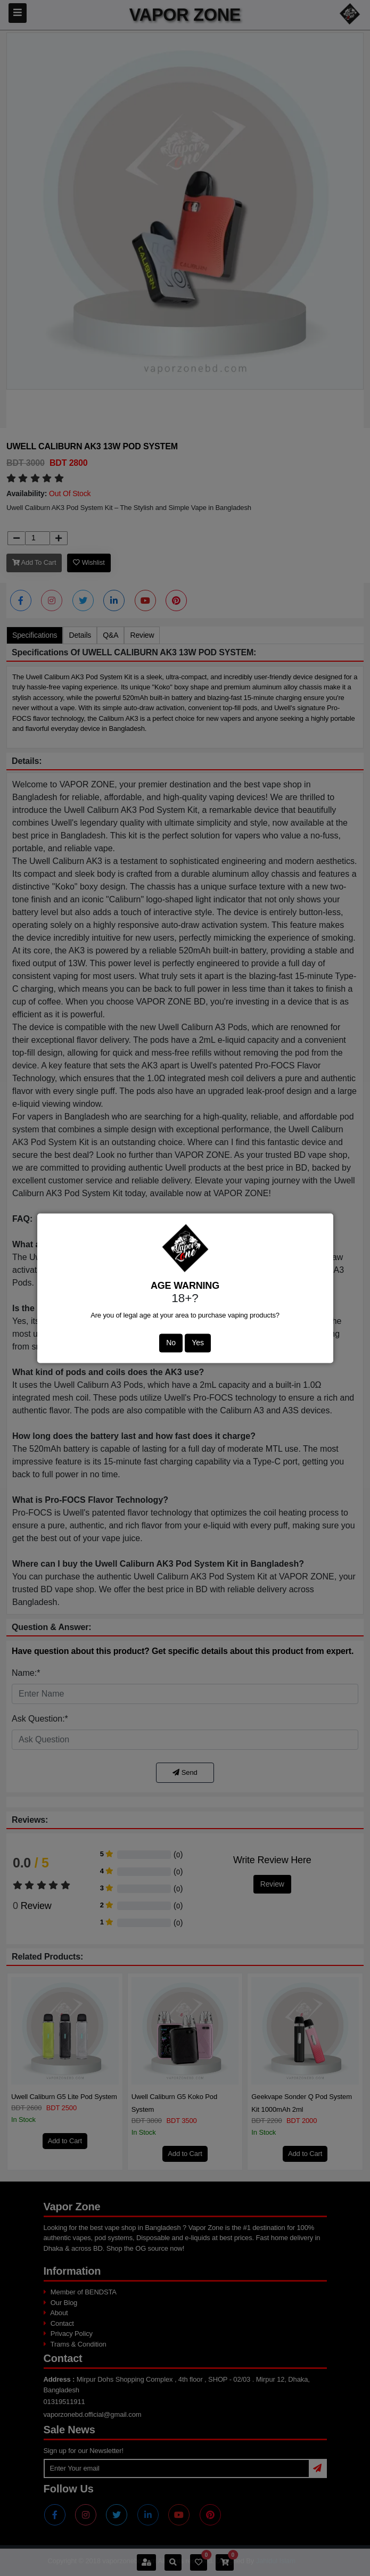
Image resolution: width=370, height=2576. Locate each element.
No (171, 1342)
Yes (197, 1342)
